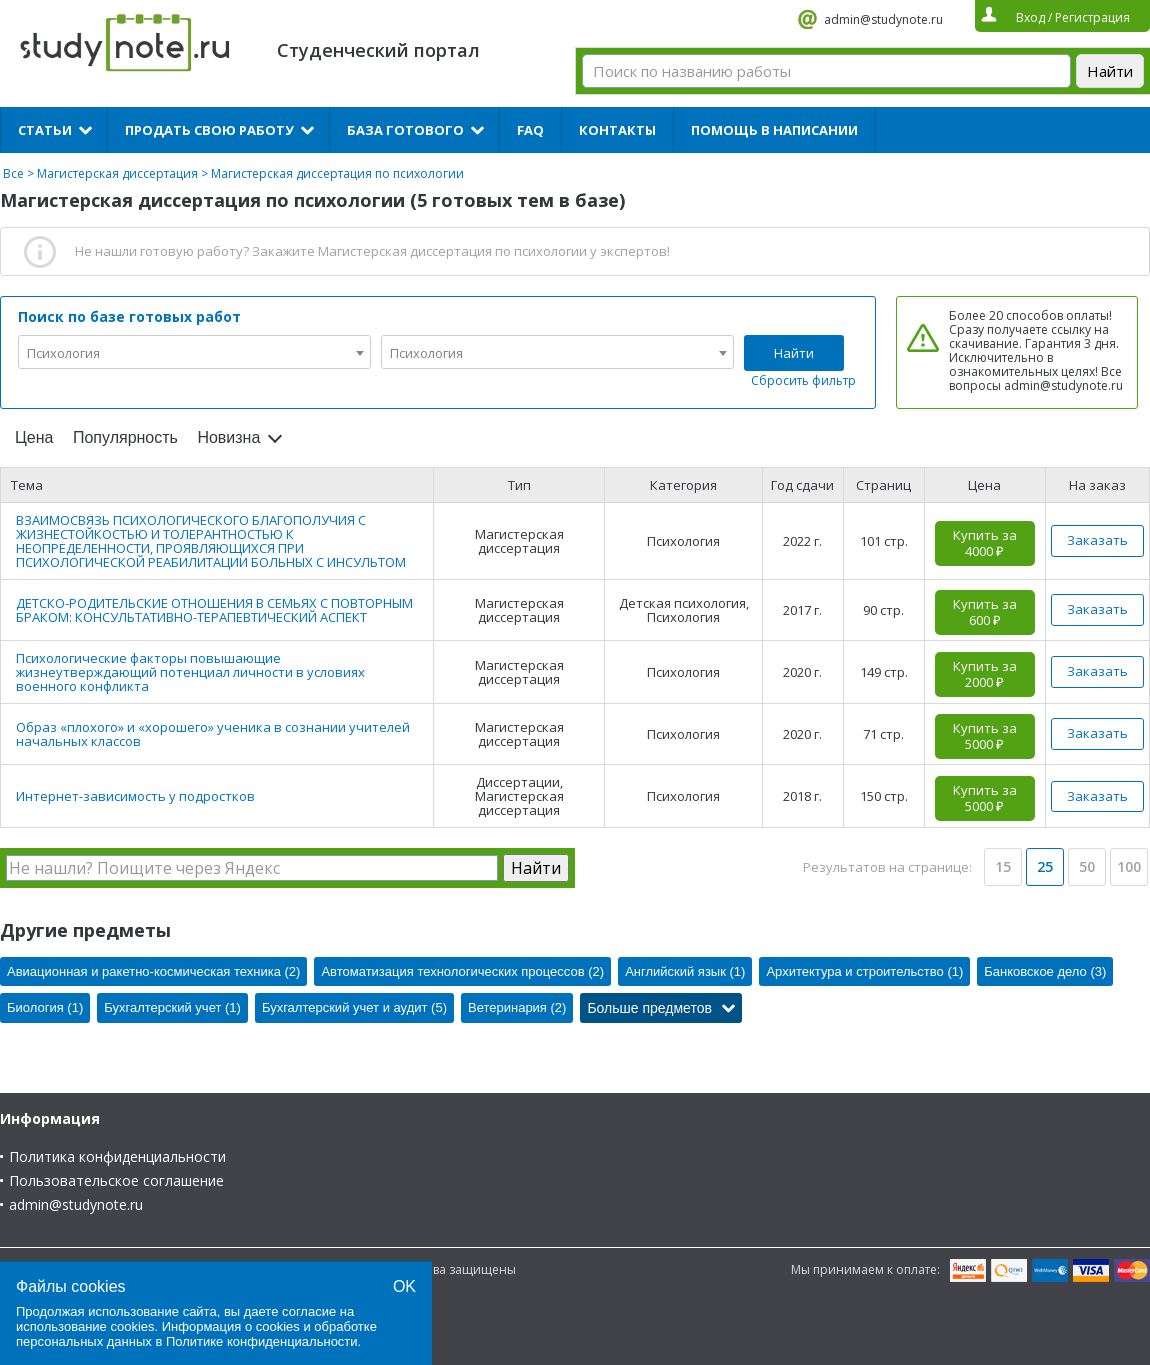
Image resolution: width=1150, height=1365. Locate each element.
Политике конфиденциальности (262, 1341)
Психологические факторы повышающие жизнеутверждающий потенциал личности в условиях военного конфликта (190, 672)
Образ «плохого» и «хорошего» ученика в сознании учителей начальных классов (213, 734)
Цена (34, 437)
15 (1003, 866)
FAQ (530, 130)
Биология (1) (45, 1007)
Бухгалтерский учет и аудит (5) (354, 1007)
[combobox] (194, 352)
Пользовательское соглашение (116, 1180)
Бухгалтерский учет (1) (172, 1007)
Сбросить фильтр (803, 380)
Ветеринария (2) (517, 1007)
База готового (405, 130)
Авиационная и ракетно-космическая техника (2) (153, 971)
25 (1045, 866)
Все (13, 173)
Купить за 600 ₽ (985, 612)
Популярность (125, 437)
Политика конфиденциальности (117, 1156)
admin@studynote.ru (883, 19)
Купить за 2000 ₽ (985, 674)
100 (1129, 866)
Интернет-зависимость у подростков (135, 796)
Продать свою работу (209, 130)
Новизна (228, 437)
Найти (794, 353)
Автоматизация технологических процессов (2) (462, 971)
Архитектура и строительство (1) (864, 971)
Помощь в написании (774, 130)
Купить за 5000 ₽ (985, 736)
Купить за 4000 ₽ (985, 543)
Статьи (45, 130)
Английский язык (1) (685, 971)
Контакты (617, 130)
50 (1087, 866)
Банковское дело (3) (1045, 971)
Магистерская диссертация (117, 173)
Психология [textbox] (63, 353)
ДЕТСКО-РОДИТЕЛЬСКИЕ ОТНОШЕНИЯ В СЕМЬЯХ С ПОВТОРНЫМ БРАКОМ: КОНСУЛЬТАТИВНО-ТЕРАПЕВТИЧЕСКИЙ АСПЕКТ (214, 610)
